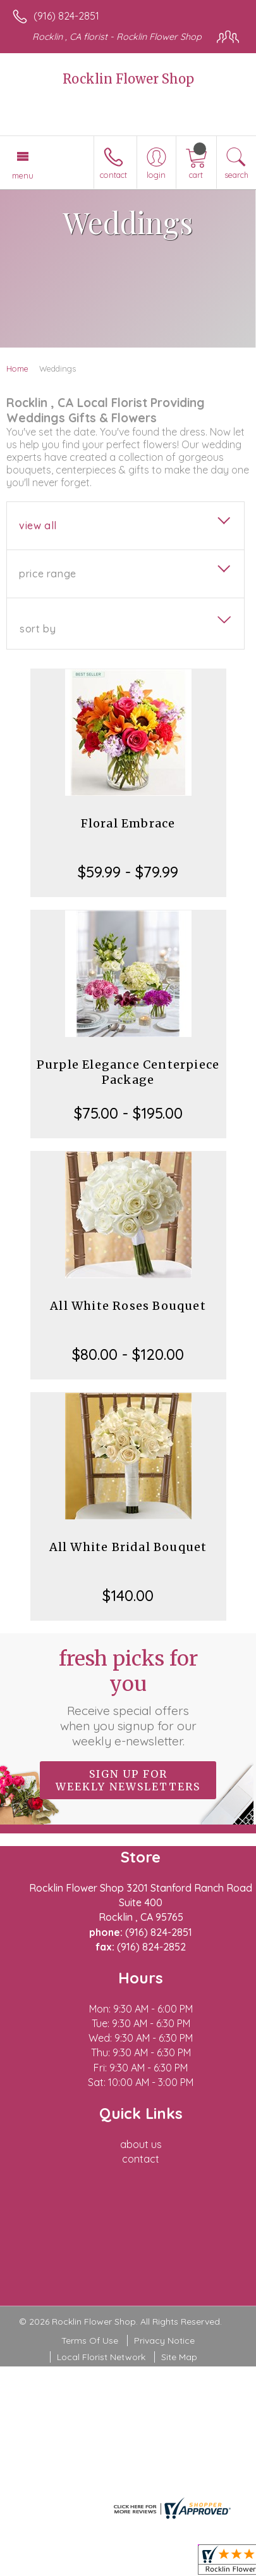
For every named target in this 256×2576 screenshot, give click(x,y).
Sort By (38, 628)
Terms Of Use (89, 2340)
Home (17, 368)
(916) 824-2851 (66, 15)
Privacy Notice (164, 2340)
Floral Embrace (128, 823)
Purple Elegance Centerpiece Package (128, 1072)
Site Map (179, 2357)
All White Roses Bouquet (128, 1305)
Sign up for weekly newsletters (128, 1780)
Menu (23, 175)
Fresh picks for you (128, 1697)
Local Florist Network (101, 2357)
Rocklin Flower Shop (128, 79)
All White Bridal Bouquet (128, 1547)
